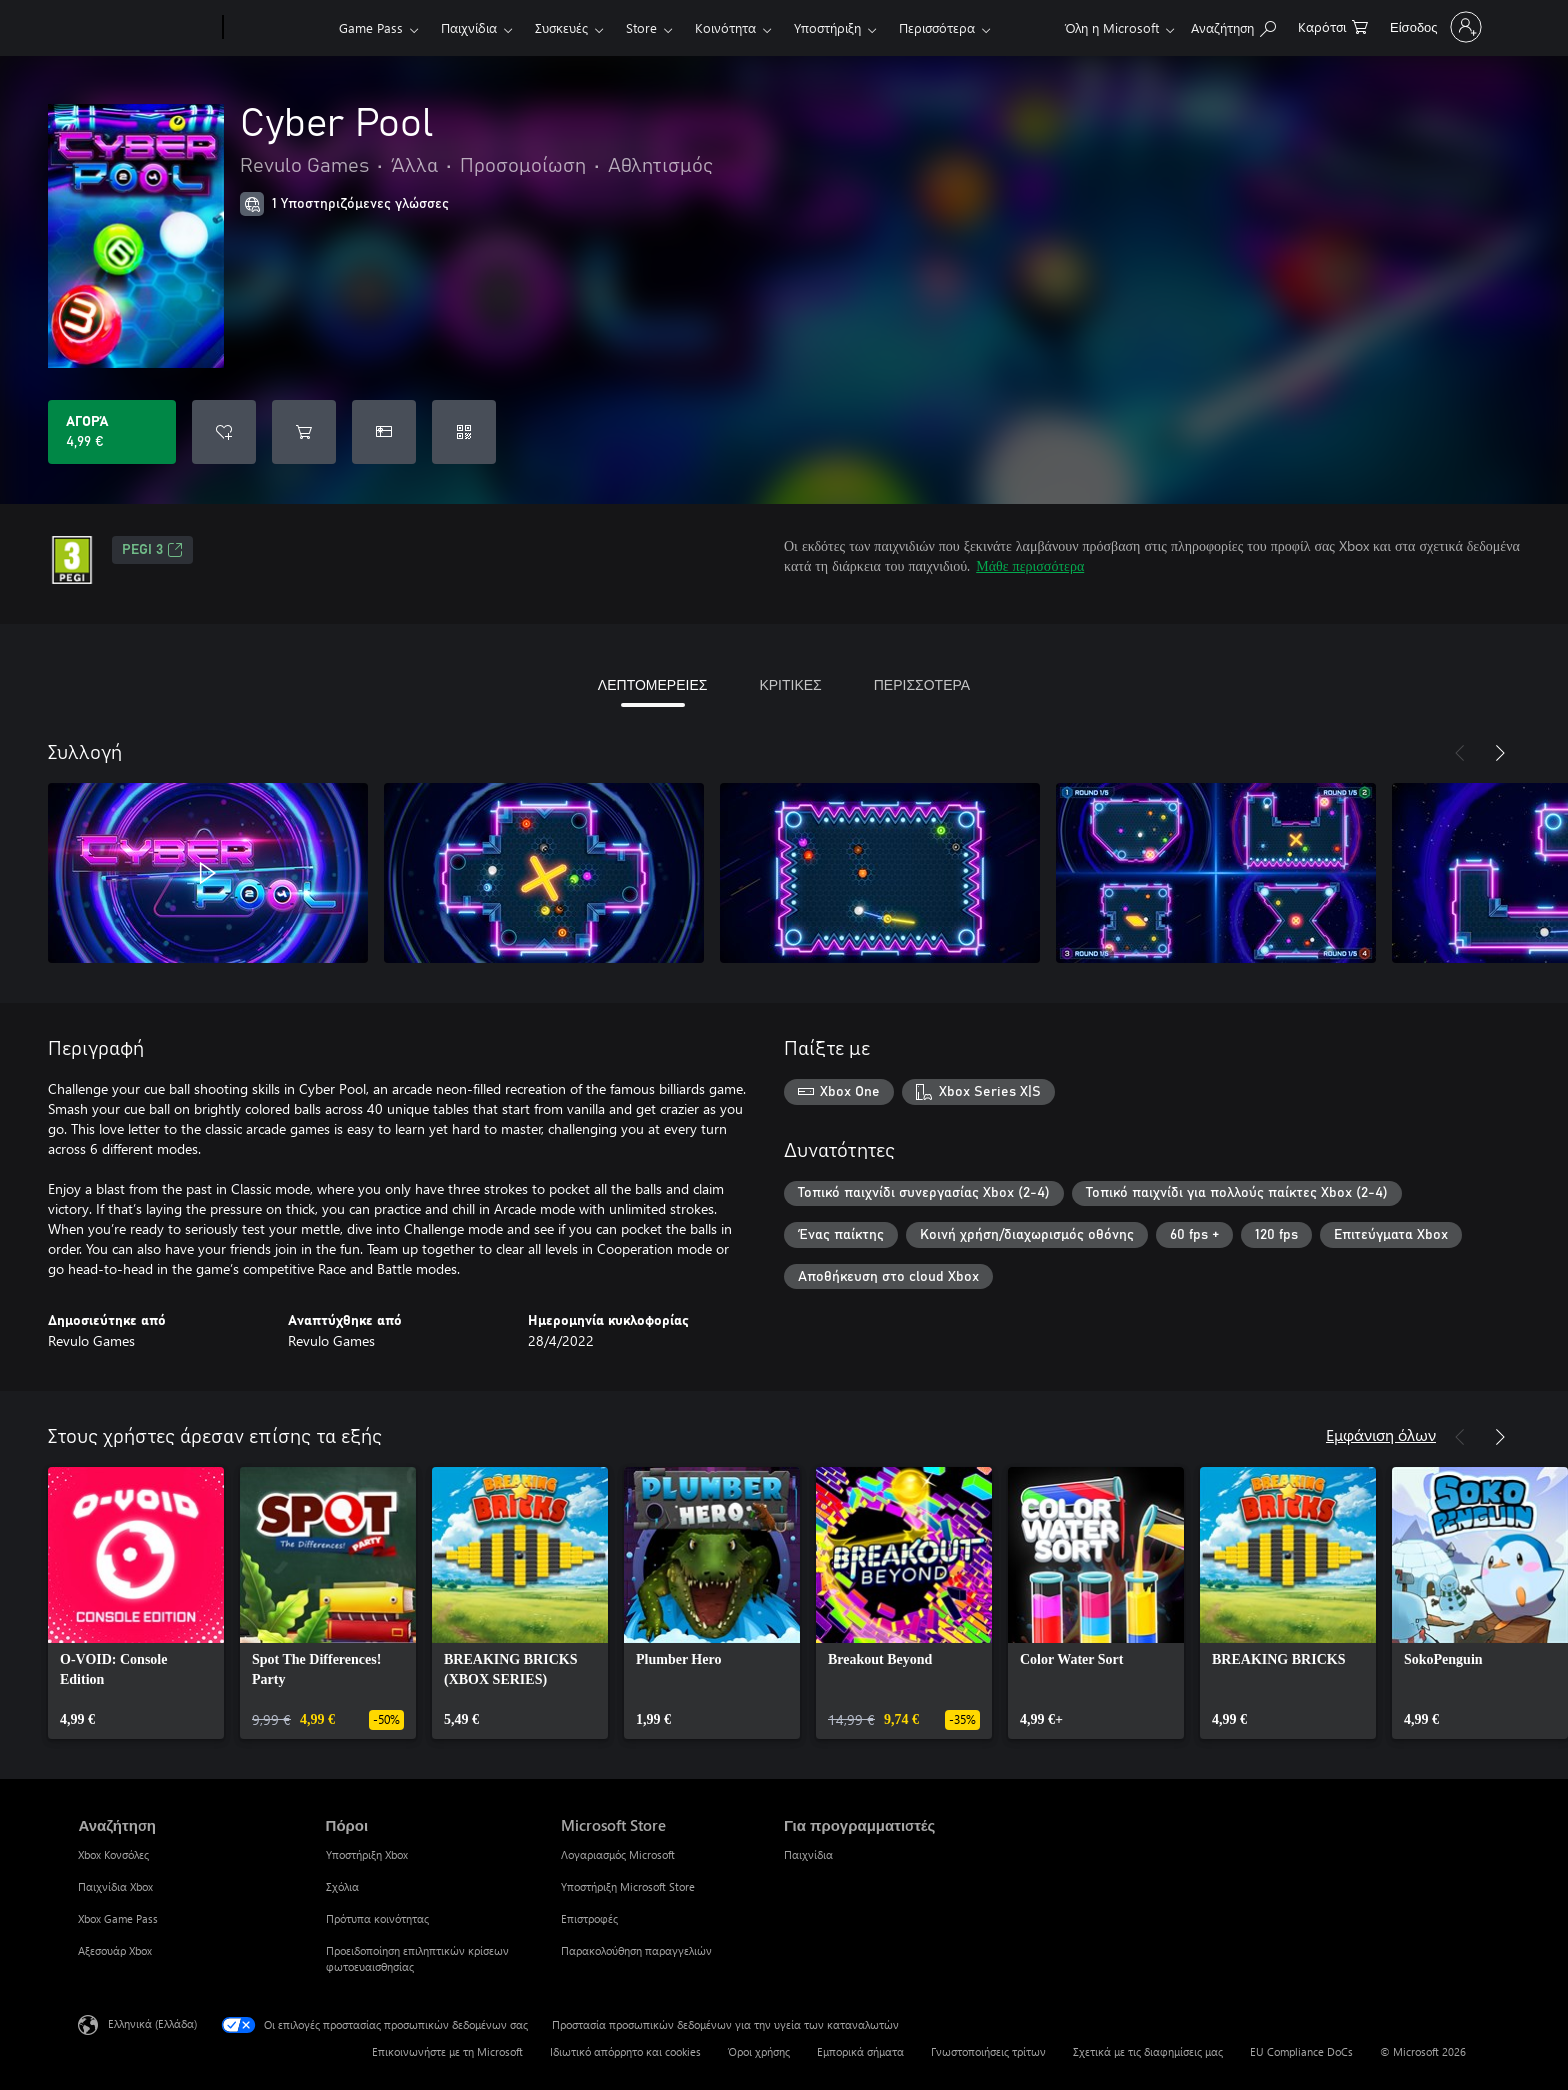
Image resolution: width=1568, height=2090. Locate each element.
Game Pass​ (371, 27)
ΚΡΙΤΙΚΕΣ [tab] (790, 684)
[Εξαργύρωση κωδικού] (464, 432)
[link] (136, 1603)
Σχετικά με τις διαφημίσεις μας (1148, 2051)
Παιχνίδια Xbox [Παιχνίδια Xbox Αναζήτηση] (115, 1886)
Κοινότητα (725, 27)
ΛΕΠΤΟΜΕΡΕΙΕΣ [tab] (653, 684)
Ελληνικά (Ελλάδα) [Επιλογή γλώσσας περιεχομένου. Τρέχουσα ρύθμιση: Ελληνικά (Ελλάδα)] (152, 2023)
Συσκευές (561, 27)
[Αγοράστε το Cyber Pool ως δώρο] (384, 432)
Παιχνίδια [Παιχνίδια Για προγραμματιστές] (808, 1854)
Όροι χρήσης (759, 2051)
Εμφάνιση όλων (1381, 1434)
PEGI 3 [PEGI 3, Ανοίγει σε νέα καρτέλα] (152, 550)
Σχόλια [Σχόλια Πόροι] (342, 1886)
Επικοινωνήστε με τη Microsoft (447, 2051)
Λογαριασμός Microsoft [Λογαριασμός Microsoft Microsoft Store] (618, 1854)
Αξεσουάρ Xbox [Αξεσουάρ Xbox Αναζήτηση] (115, 1950)
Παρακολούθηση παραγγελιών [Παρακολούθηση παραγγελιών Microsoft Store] (636, 1950)
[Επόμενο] (1500, 753)
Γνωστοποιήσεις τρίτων (988, 2051)
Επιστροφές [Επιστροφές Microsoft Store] (589, 1918)
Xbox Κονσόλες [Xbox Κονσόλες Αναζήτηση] (113, 1854)
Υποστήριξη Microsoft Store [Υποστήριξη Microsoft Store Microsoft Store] (628, 1886)
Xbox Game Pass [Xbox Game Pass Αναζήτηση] (118, 1918)
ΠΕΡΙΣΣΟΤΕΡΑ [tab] (922, 684)
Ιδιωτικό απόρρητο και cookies (625, 2051)
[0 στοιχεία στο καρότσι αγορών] (1333, 25)
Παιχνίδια (469, 27)
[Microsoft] (146, 28)
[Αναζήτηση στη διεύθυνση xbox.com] (1233, 25)
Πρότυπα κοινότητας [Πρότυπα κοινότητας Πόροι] (377, 1918)
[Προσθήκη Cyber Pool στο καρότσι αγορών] (304, 432)
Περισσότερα (937, 27)
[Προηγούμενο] (1460, 753)
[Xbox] (278, 28)
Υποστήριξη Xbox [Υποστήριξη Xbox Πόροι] (367, 1854)
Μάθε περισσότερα (1030, 565)
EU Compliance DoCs (1301, 2051)
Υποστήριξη (827, 27)
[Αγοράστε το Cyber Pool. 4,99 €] (112, 432)
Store (641, 27)
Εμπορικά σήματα (860, 2051)
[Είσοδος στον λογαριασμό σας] (1434, 27)
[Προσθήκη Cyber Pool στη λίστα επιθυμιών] (224, 432)
